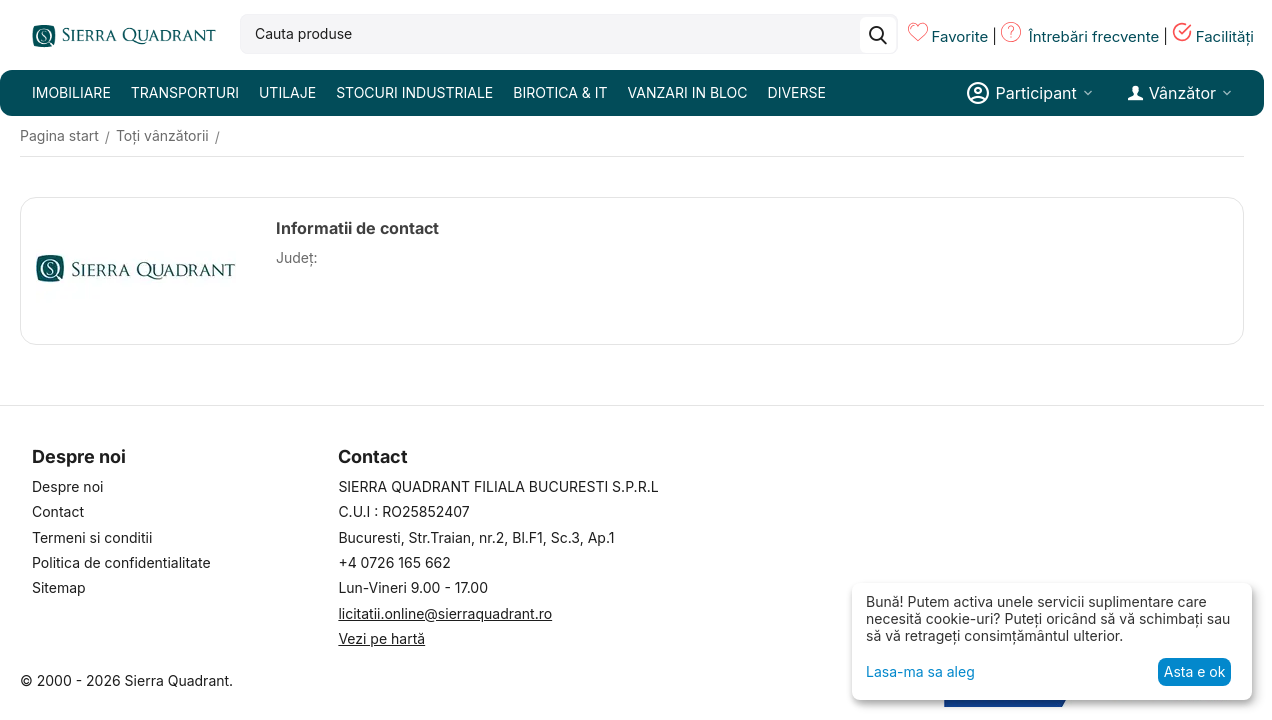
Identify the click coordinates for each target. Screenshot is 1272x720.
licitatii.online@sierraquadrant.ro (445, 613)
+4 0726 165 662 (394, 562)
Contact (58, 511)
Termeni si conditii (92, 537)
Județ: (297, 257)
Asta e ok (1195, 671)
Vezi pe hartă (381, 638)
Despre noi (67, 486)
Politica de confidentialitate (121, 562)
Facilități (1225, 36)
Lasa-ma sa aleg (920, 671)
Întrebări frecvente (1094, 36)
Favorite (959, 36)
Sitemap (59, 587)
